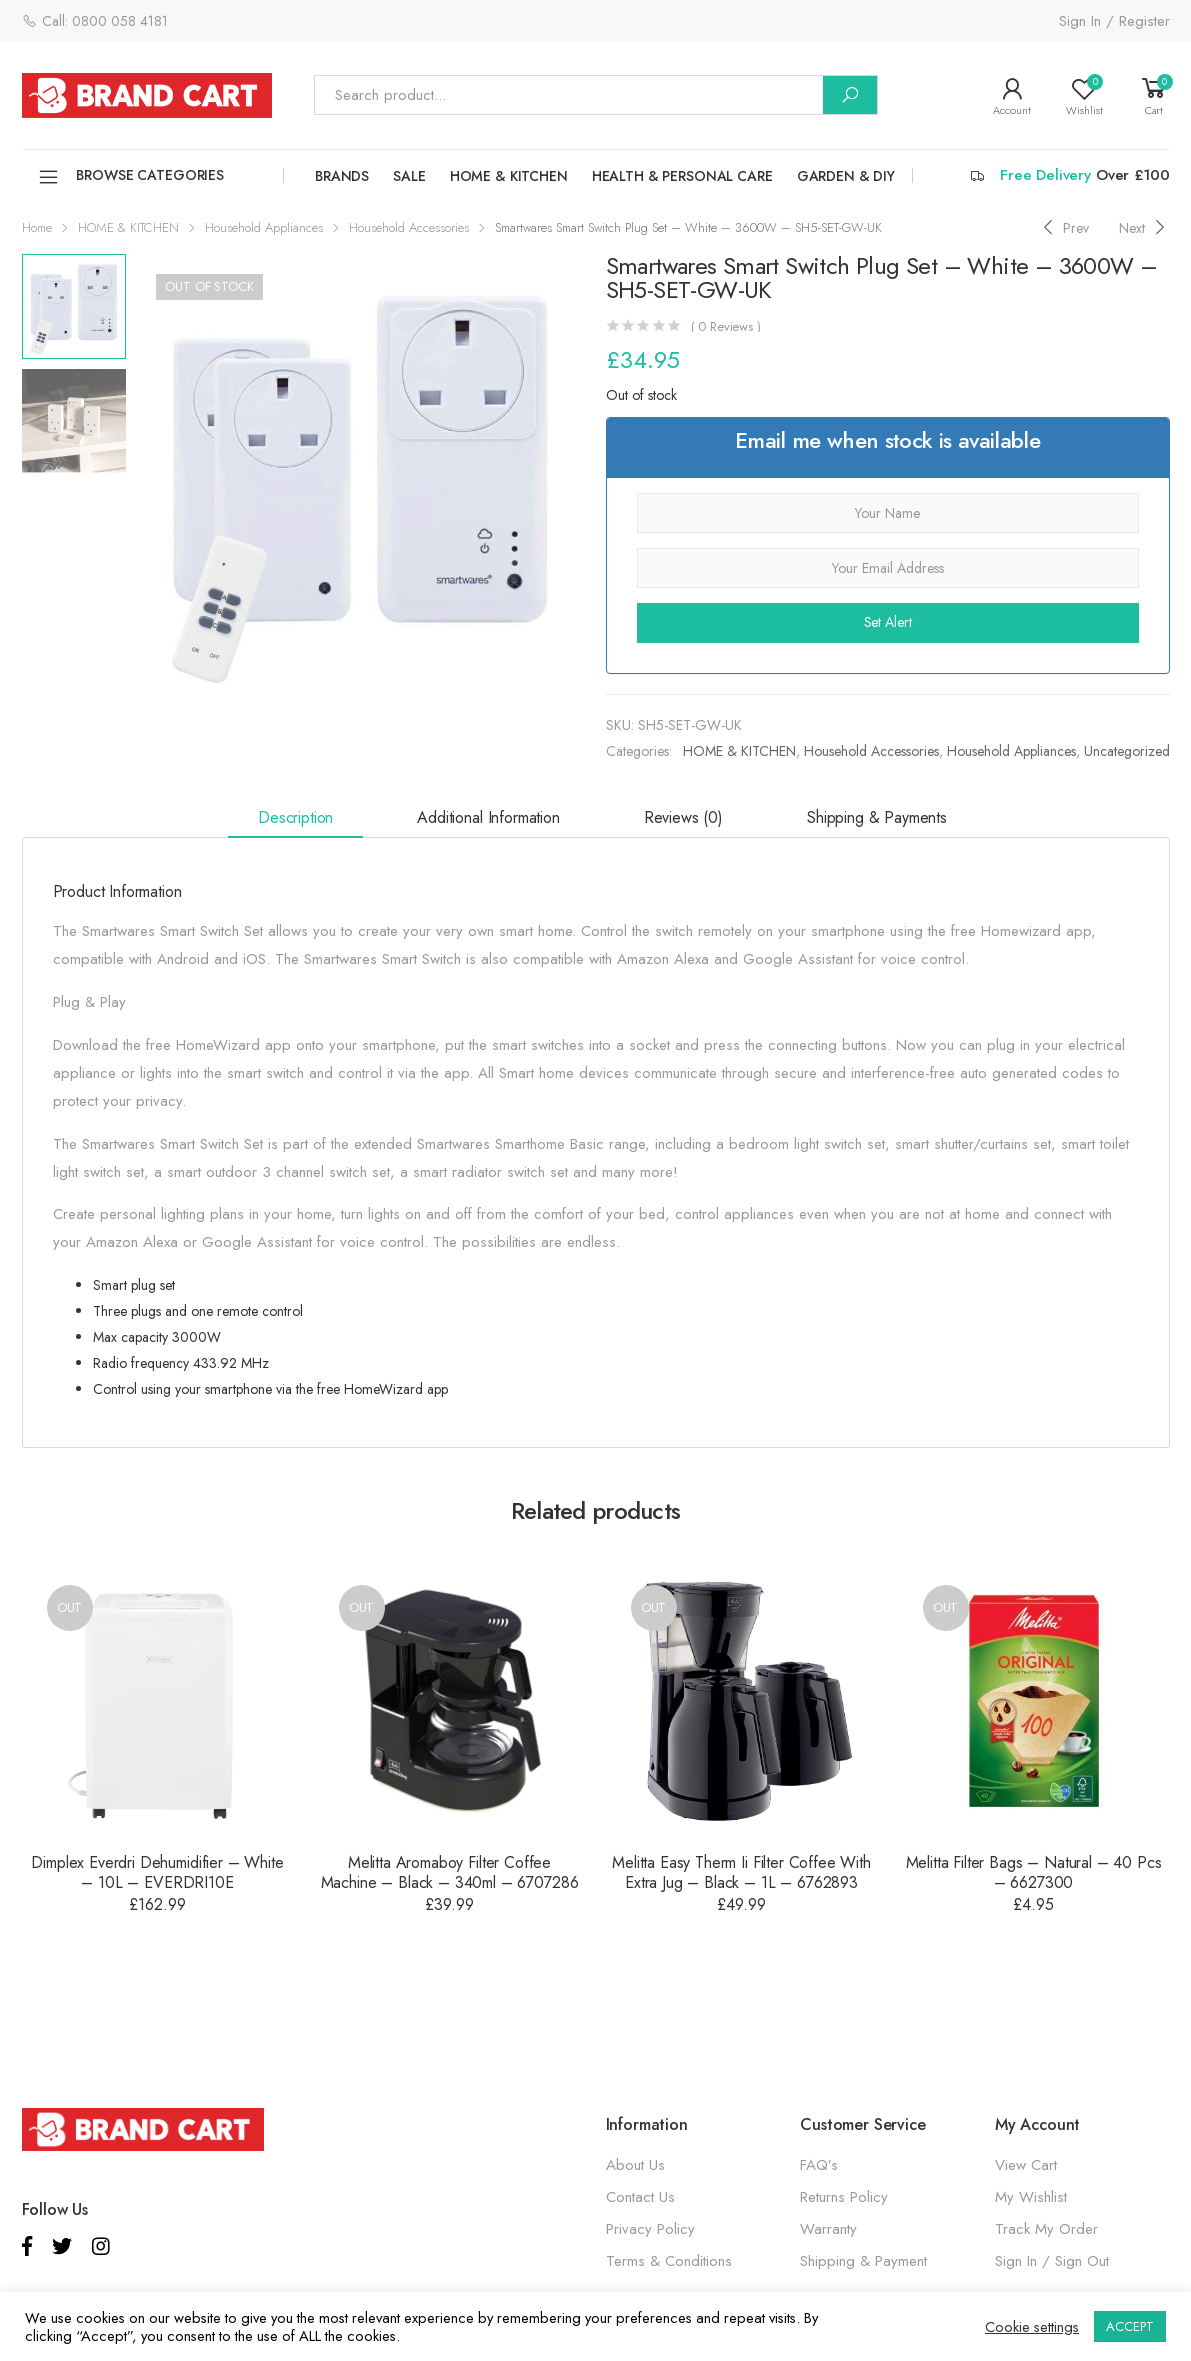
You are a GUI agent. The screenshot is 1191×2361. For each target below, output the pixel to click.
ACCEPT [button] (1130, 2326)
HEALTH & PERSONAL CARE (682, 176)
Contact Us (640, 2197)
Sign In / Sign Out (1052, 2261)
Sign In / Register (1114, 21)
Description (295, 817)
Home (37, 227)
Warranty (828, 2229)
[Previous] (1063, 227)
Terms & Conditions (669, 2261)
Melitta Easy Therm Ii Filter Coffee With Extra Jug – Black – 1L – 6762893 (741, 1872)
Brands (342, 176)
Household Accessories (409, 227)
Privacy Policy (650, 2229)
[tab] (295, 819)
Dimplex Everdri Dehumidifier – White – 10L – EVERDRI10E (157, 1872)
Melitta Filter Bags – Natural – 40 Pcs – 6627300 (1034, 1872)
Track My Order (1046, 2229)
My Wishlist (1031, 2197)
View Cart (1026, 2165)
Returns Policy (844, 2197)
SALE (409, 176)
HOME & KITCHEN (509, 176)
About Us (635, 2165)
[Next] (1144, 227)
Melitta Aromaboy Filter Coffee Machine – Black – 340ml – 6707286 (450, 1872)
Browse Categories (131, 177)
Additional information (488, 817)
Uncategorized (1127, 751)
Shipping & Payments (877, 817)
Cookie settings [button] (1032, 2327)
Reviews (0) (683, 817)
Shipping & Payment (863, 2261)
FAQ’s (819, 2165)
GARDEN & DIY (846, 176)
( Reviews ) (726, 326)
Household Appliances (264, 227)
